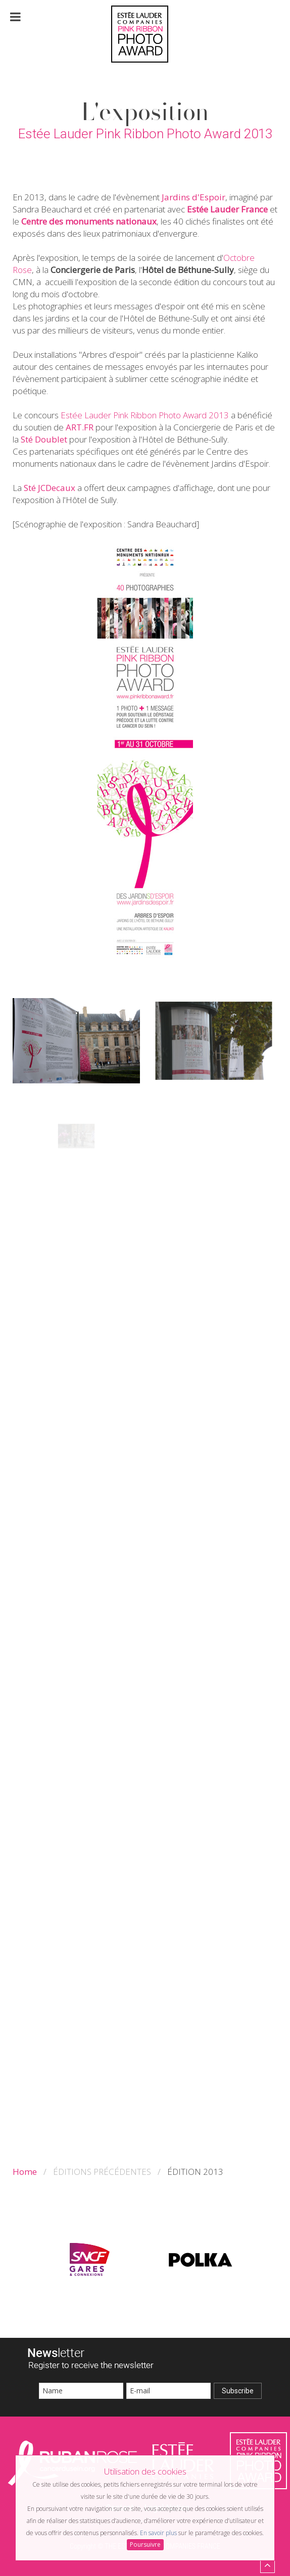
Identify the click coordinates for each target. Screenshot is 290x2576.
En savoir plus (158, 2533)
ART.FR (79, 427)
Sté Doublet (44, 439)
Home (25, 2172)
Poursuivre (145, 2544)
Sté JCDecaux (49, 488)
